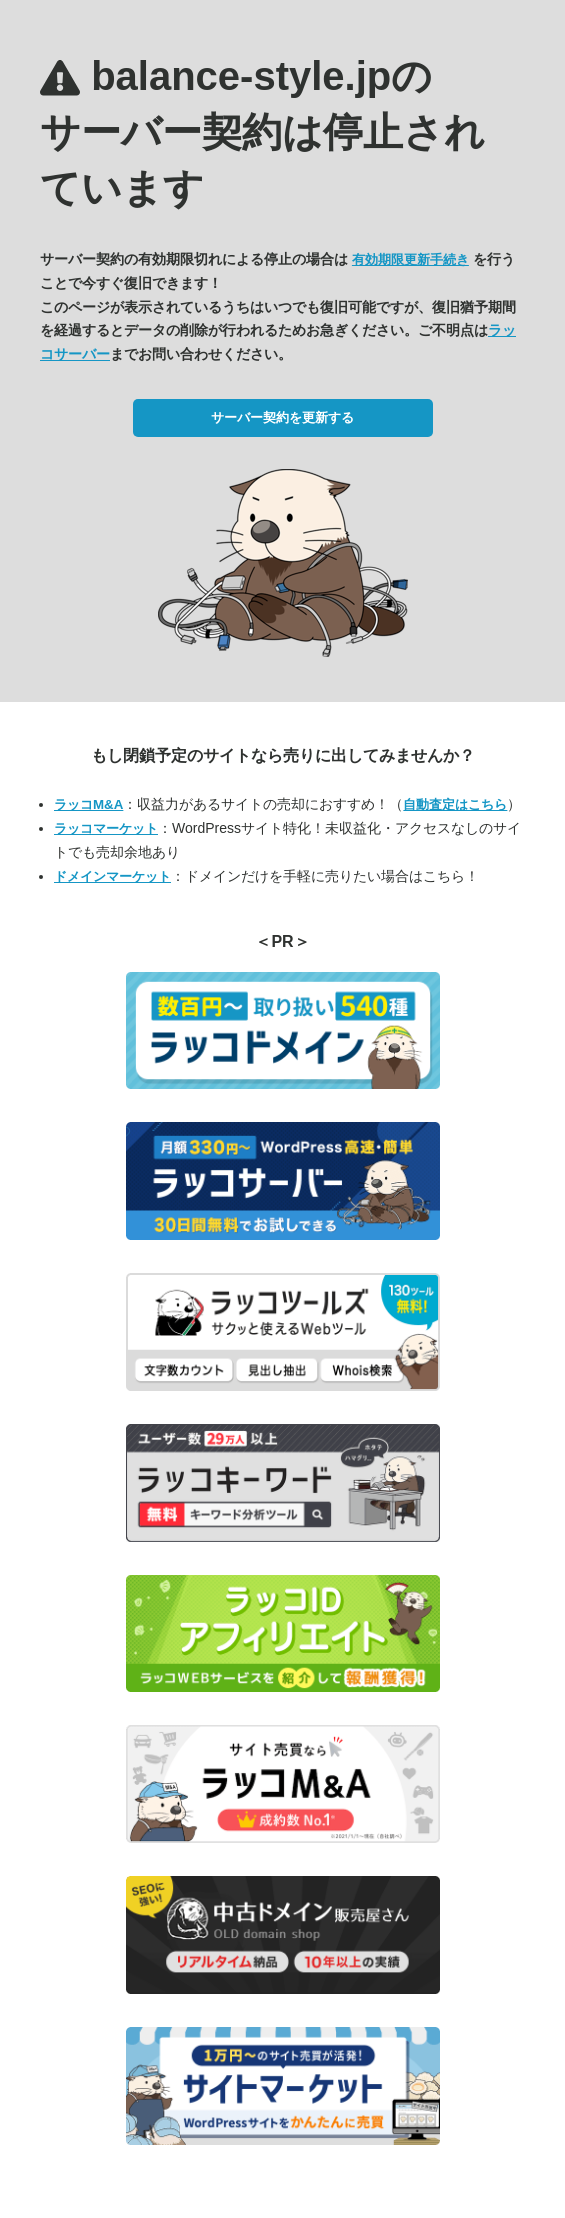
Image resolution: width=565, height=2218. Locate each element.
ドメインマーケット (112, 876)
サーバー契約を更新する (282, 417)
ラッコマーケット (106, 828)
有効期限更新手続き (410, 259)
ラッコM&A (88, 804)
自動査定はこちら (455, 804)
